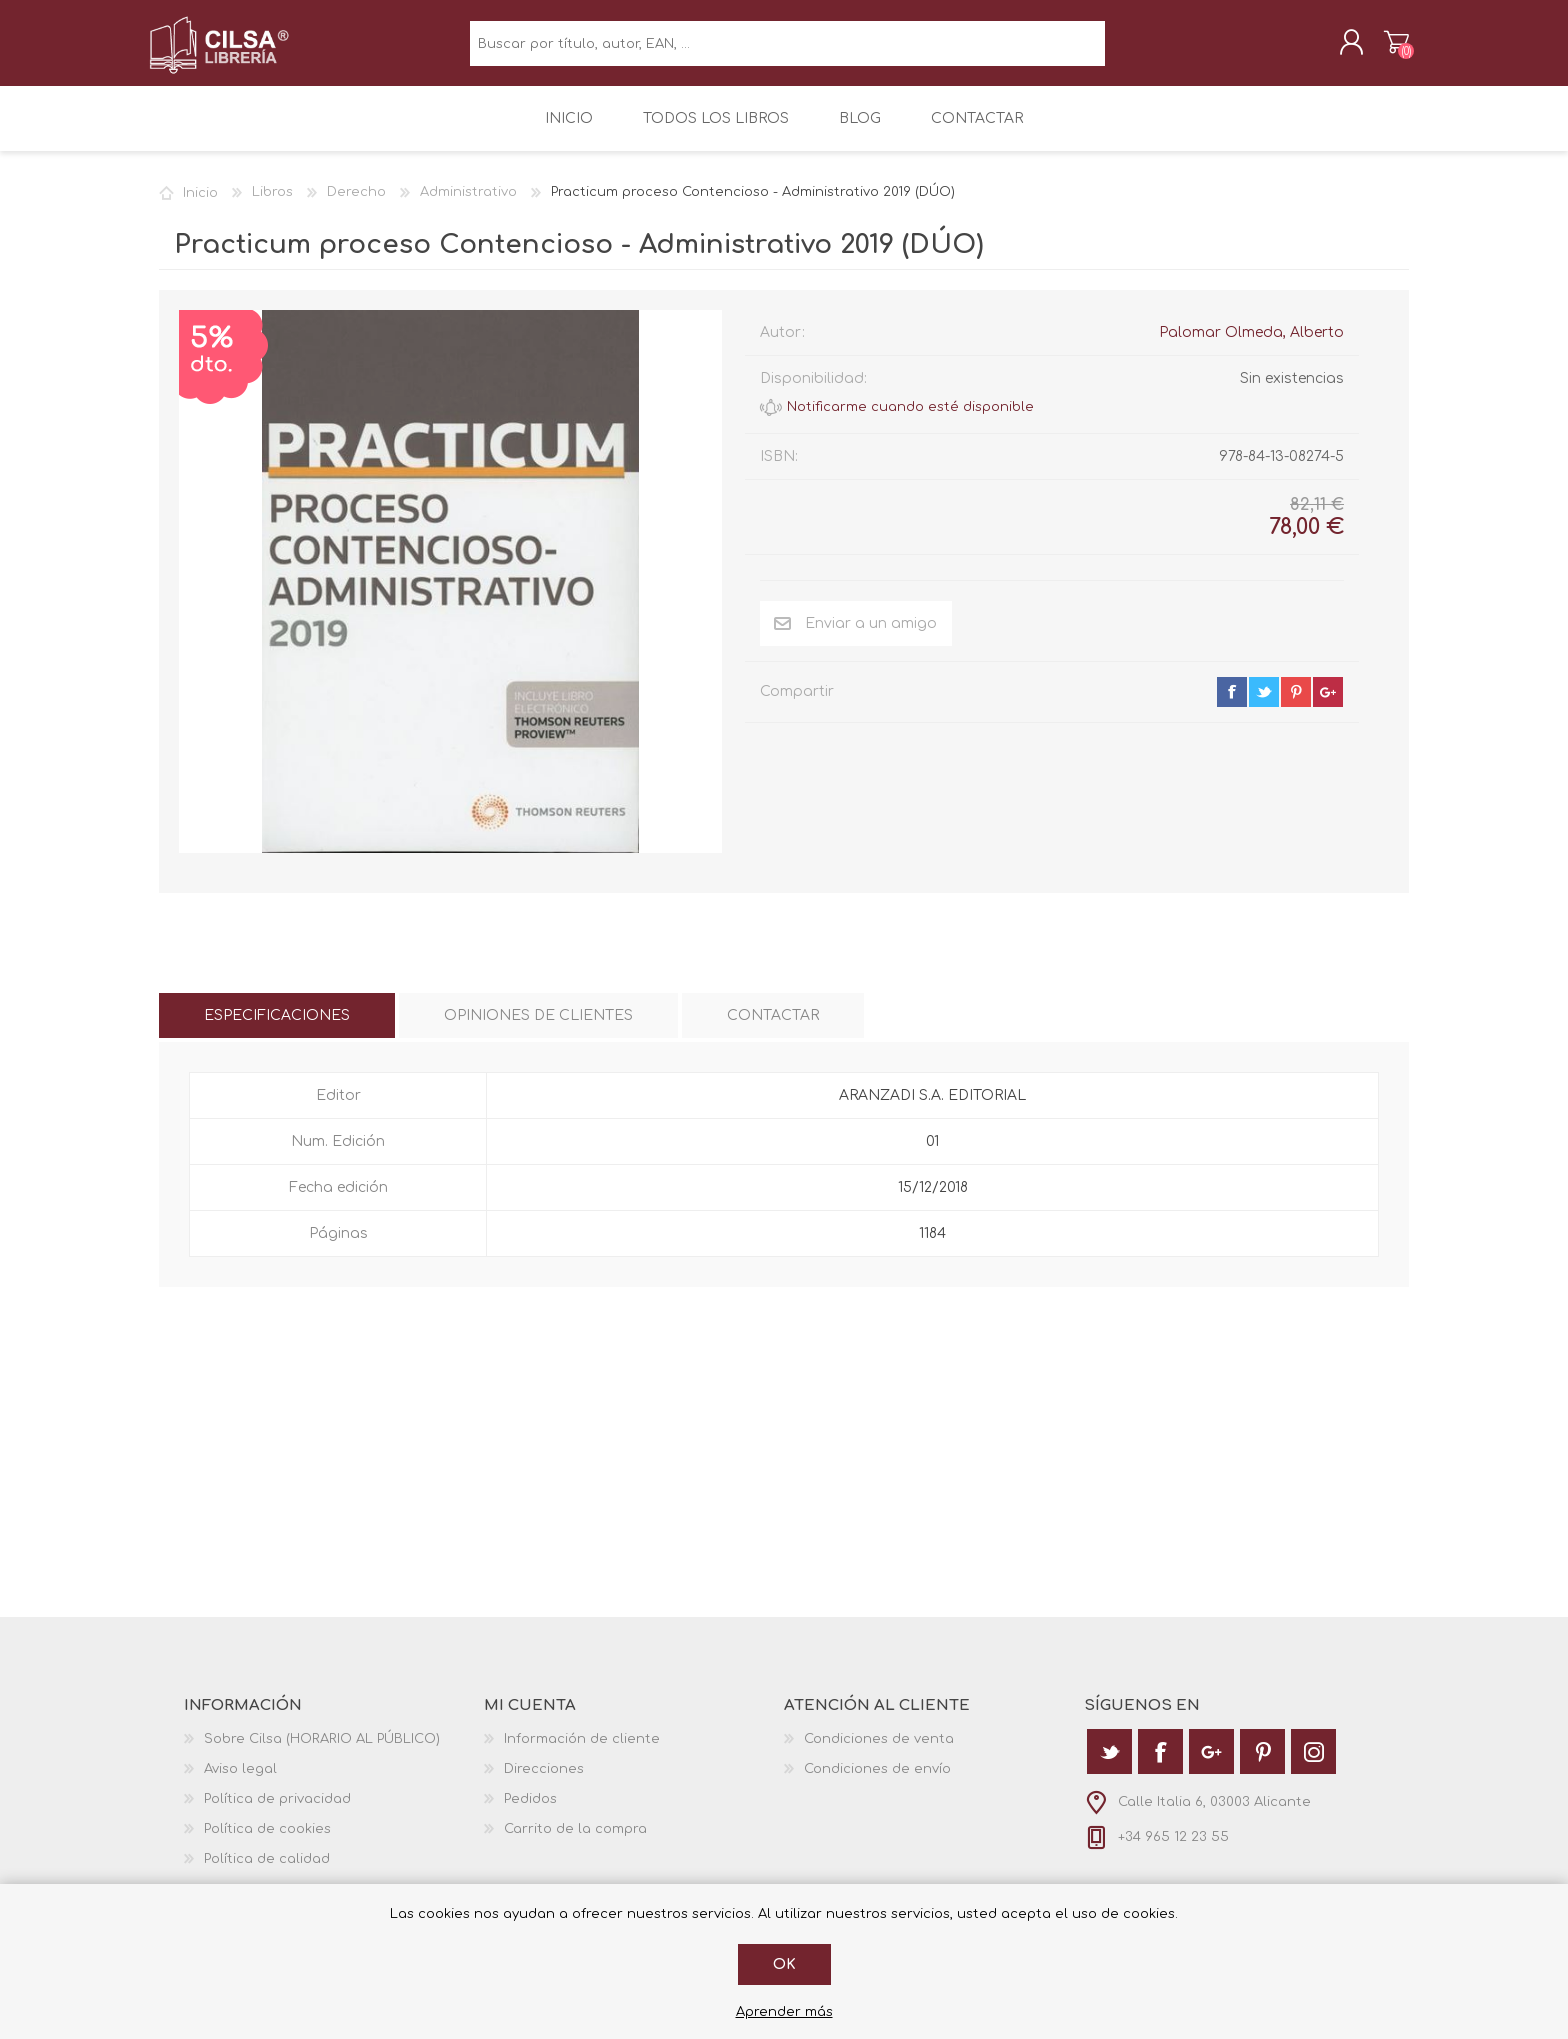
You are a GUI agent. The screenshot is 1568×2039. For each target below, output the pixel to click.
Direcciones (544, 1783)
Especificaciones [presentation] (277, 1029)
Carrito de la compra (1386, 49)
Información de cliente (582, 1753)
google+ (1328, 706)
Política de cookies (267, 1843)
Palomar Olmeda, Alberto (1251, 346)
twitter (1264, 706)
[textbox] (787, 50)
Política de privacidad (277, 1813)
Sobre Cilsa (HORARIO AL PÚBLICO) (322, 1753)
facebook (1232, 706)
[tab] (277, 1029)
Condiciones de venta (879, 1753)
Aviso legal (240, 1783)
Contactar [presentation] (773, 1029)
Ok (784, 1964)
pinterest (1296, 706)
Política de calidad (267, 1873)
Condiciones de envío (877, 1783)
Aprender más (784, 2012)
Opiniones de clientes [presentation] (538, 1029)
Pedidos (530, 1813)
